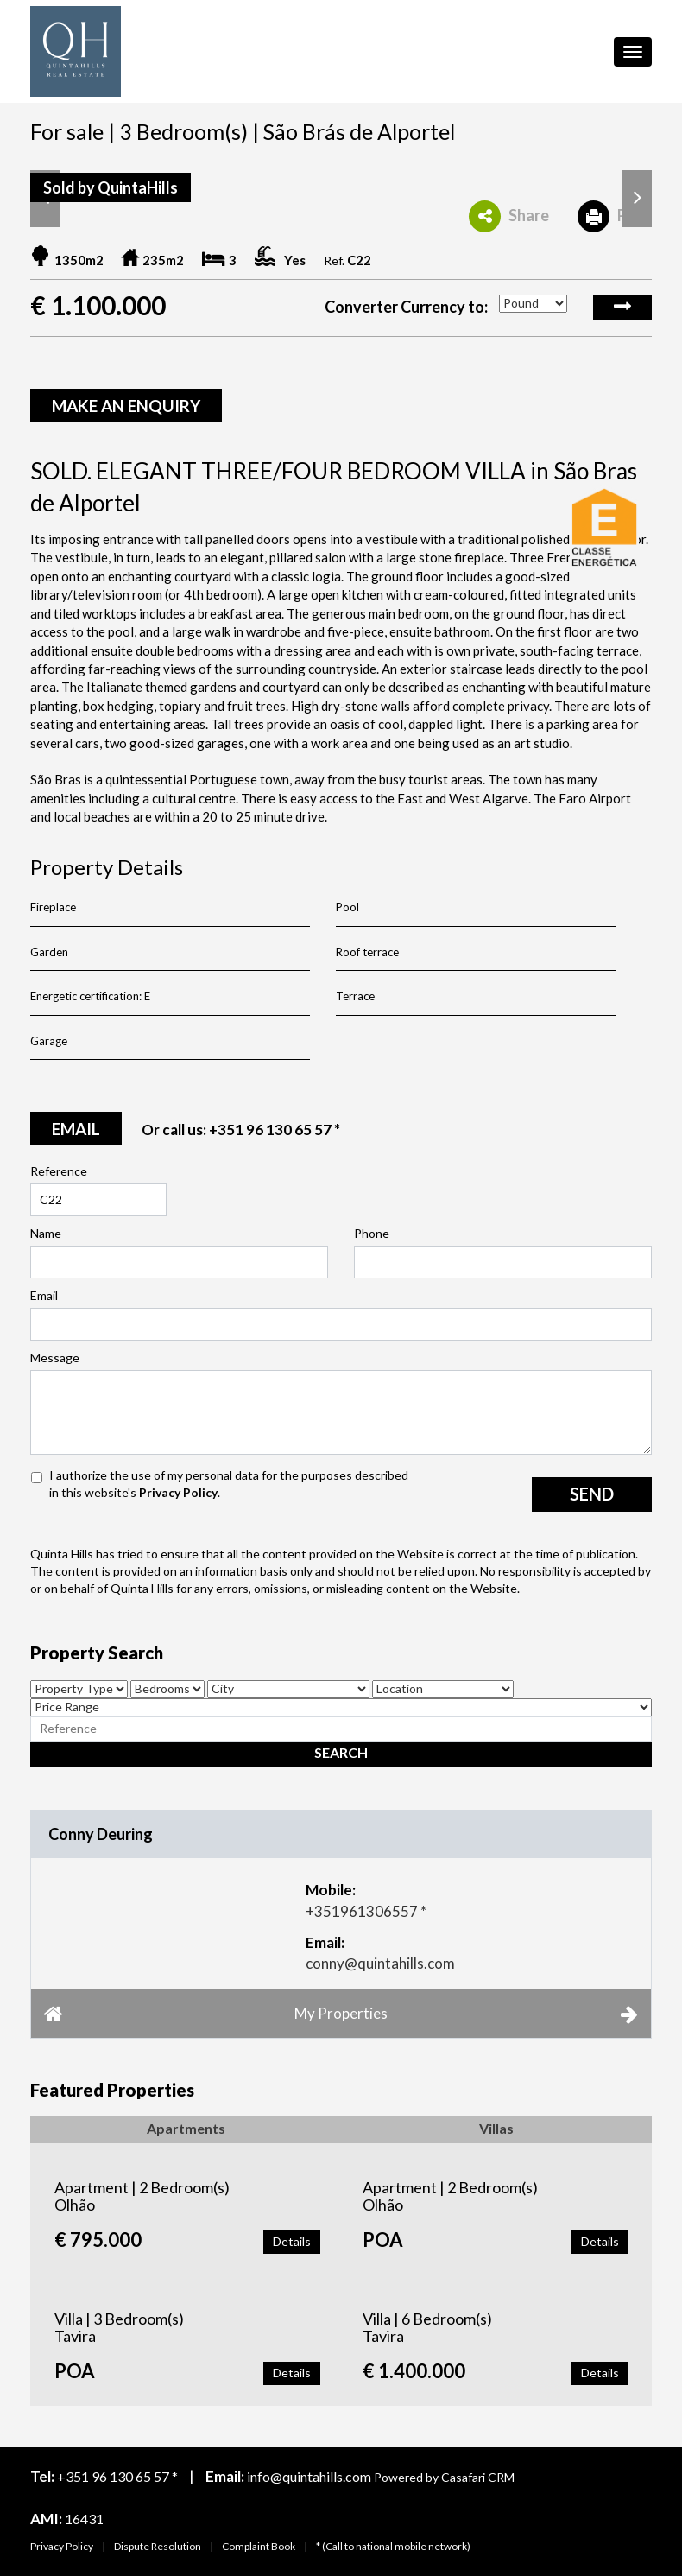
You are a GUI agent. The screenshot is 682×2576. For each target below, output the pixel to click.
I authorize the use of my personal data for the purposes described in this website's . (228, 1484)
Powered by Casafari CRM (444, 2477)
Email (44, 1295)
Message (54, 1357)
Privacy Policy (178, 1492)
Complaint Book (258, 2546)
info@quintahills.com (309, 2476)
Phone (371, 1233)
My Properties (341, 2013)
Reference (58, 1171)
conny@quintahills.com (380, 1963)
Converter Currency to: (406, 306)
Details (292, 2241)
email (76, 1129)
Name (45, 1233)
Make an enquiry (126, 406)
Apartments (186, 2128)
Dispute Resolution (157, 2546)
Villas (496, 2128)
